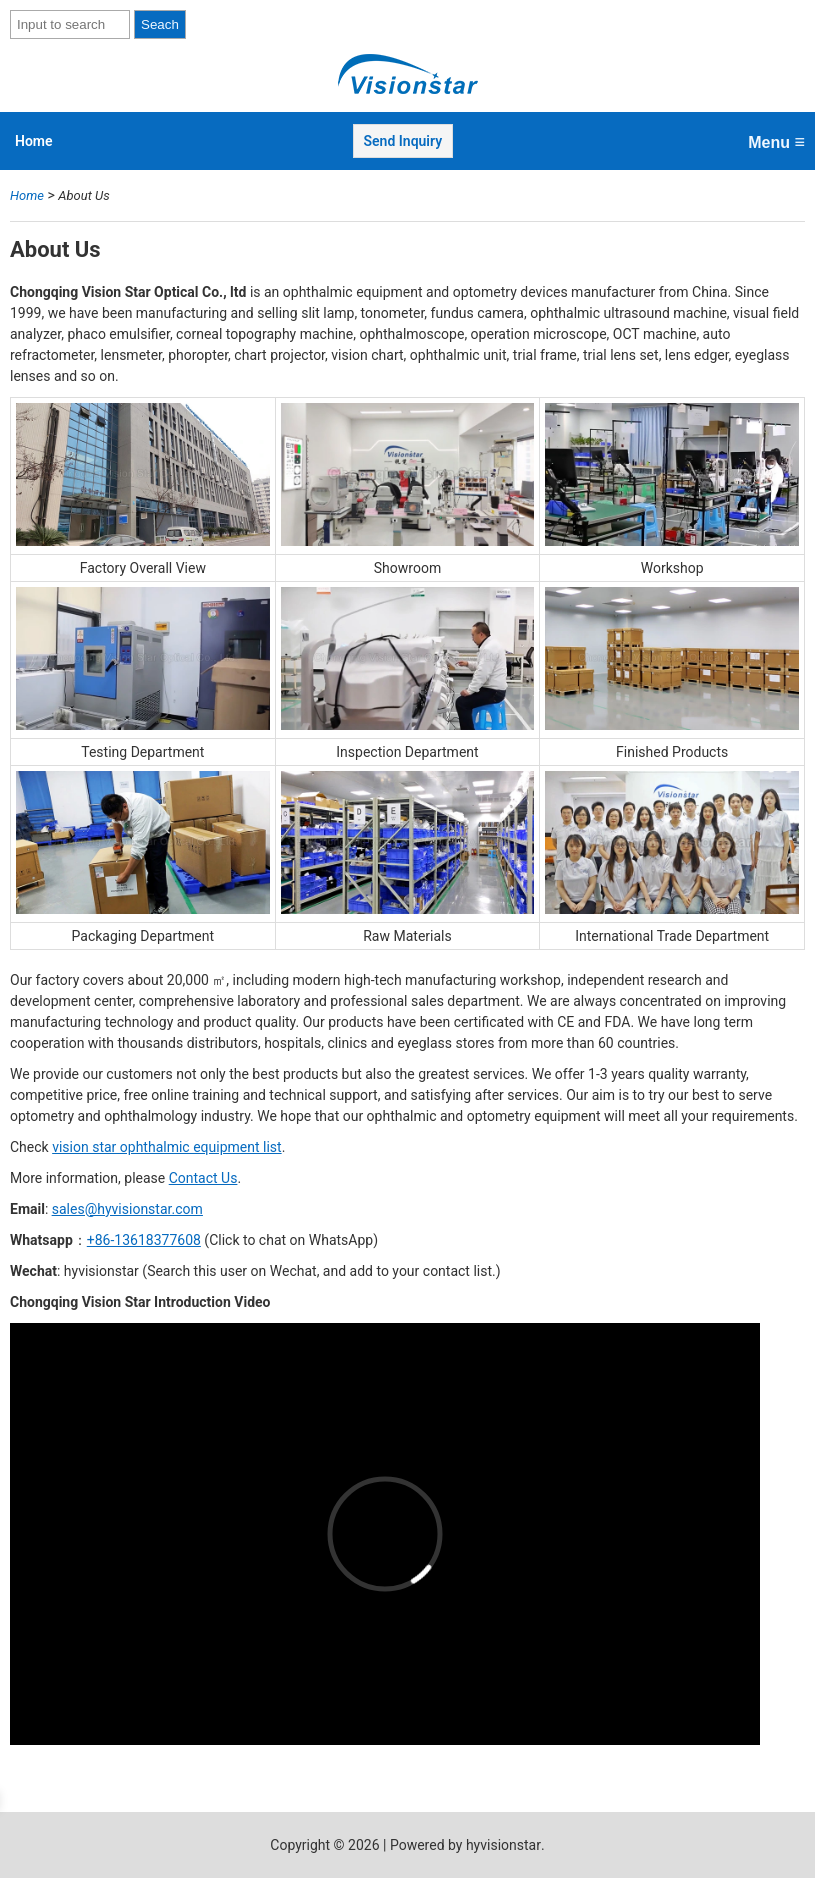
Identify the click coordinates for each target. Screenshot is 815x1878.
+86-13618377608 (144, 1240)
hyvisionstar (503, 1845)
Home (34, 141)
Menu (776, 141)
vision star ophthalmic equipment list (166, 1147)
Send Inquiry (403, 141)
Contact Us (203, 1178)
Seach (160, 24)
